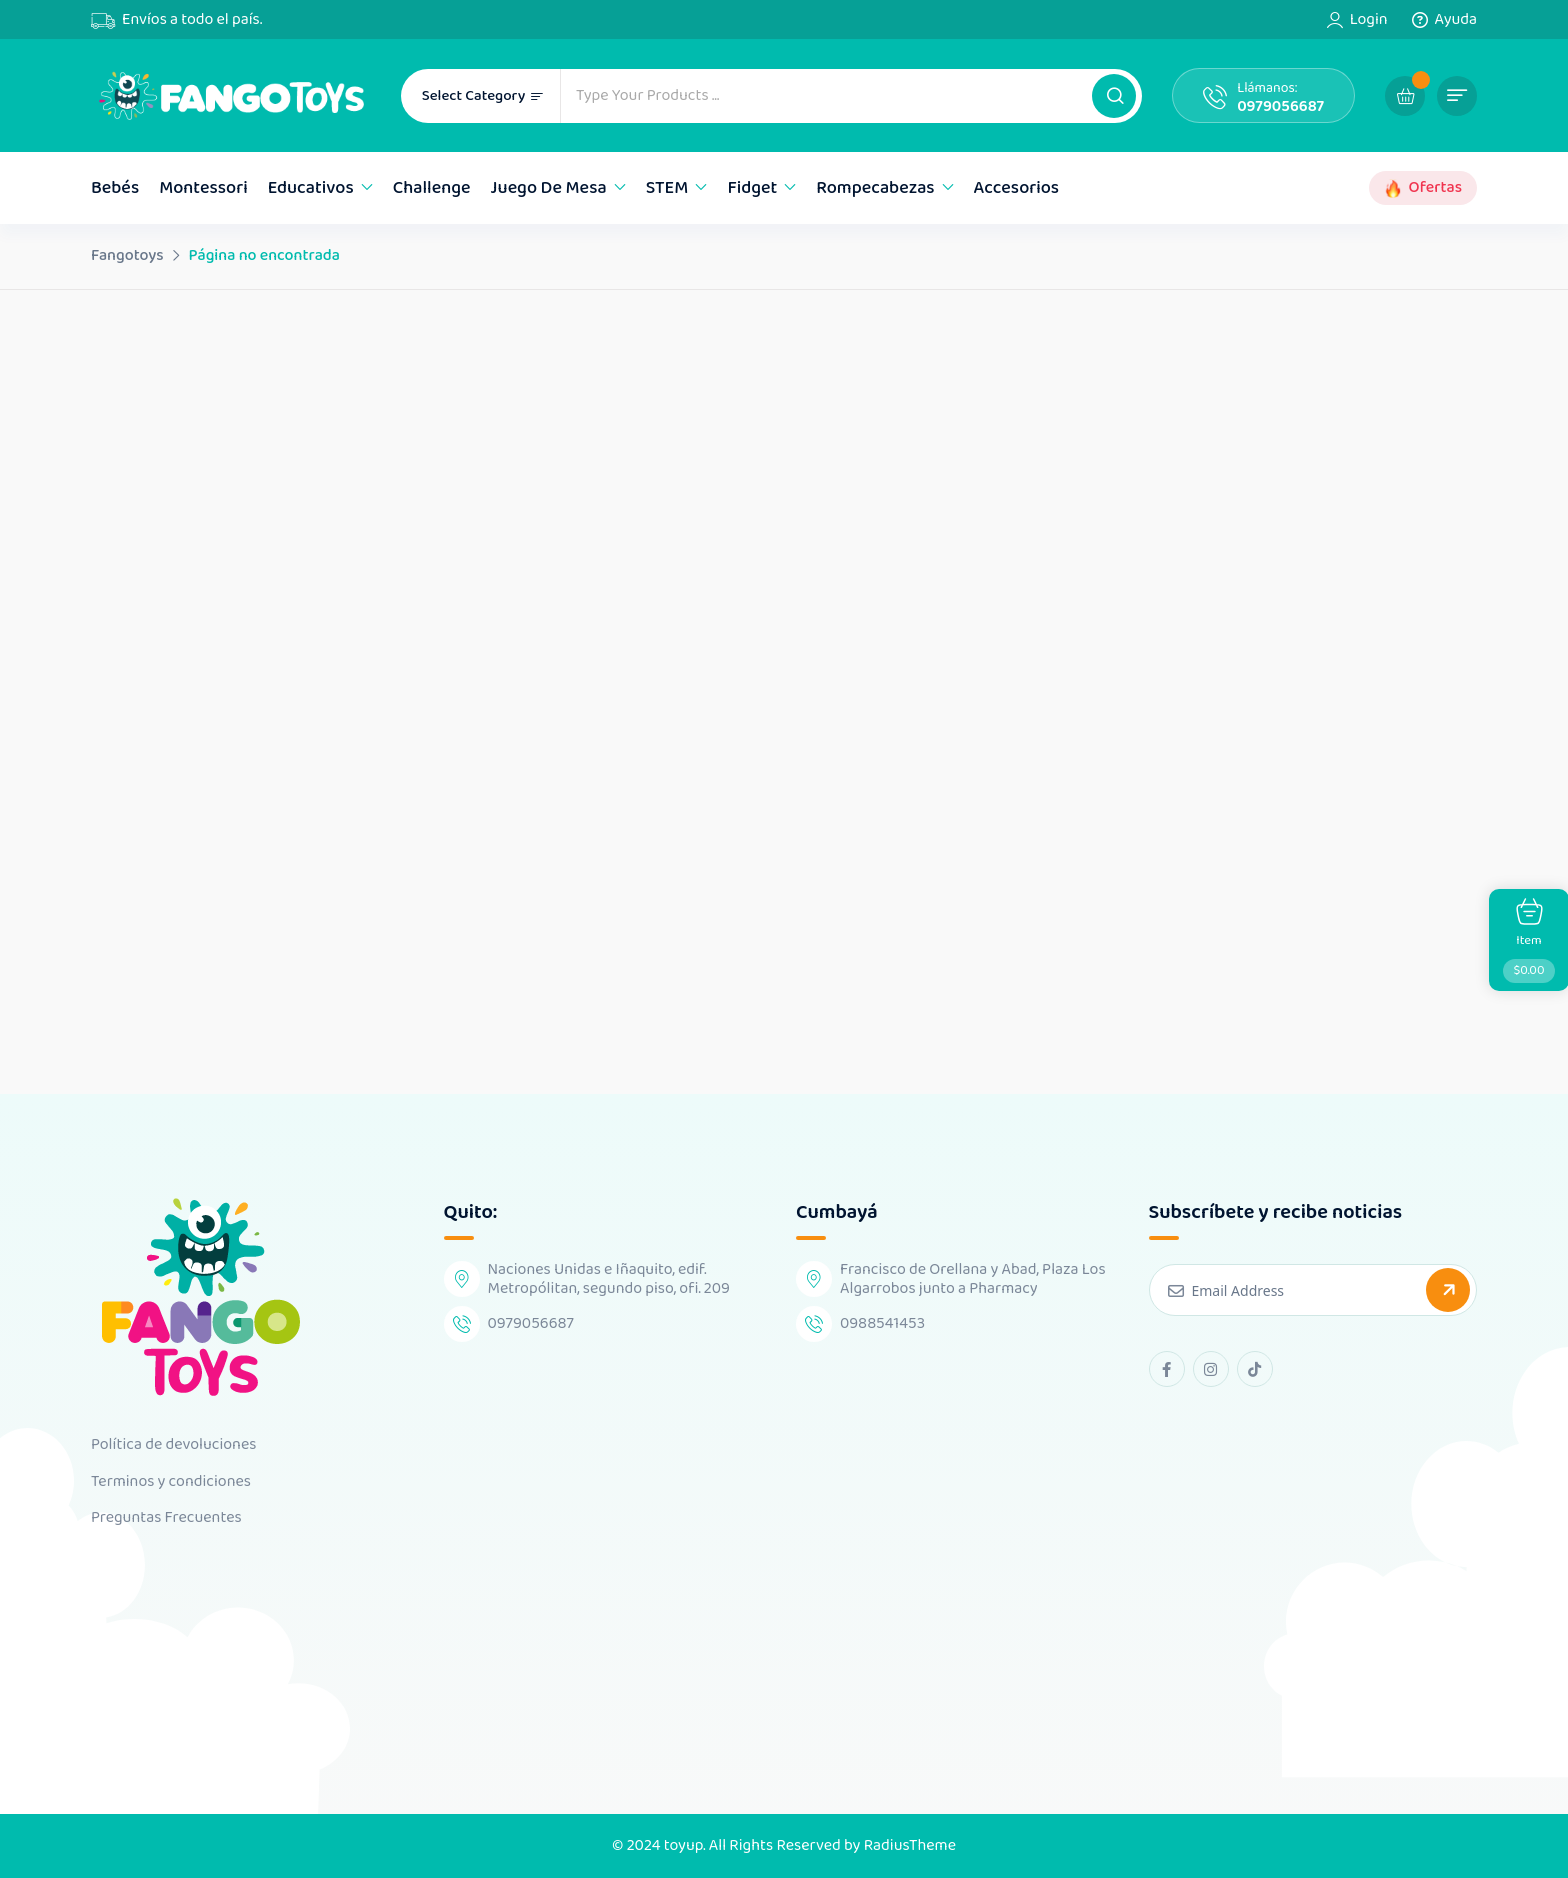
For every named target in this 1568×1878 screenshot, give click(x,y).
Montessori (203, 188)
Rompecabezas (875, 188)
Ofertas (1435, 188)
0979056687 (1280, 106)
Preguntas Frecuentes (166, 1518)
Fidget (752, 188)
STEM (667, 188)
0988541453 (882, 1323)
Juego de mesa (549, 188)
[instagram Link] (1211, 1369)
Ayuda (1456, 20)
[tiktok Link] (1255, 1369)
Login (1369, 20)
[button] (1114, 96)
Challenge (432, 188)
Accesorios (1017, 188)
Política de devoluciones (173, 1445)
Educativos (311, 188)
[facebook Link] (1167, 1369)
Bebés (115, 188)
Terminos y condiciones (171, 1482)
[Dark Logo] (231, 95)
